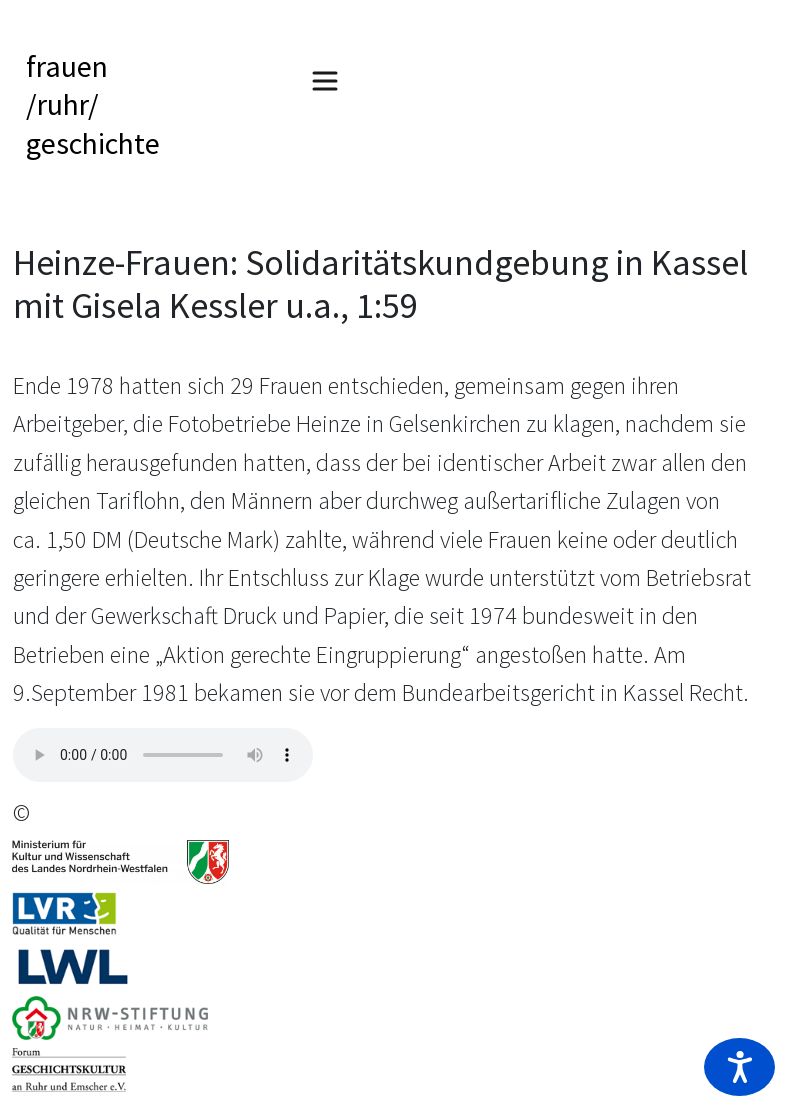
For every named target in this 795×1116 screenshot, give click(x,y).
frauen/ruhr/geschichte (93, 104)
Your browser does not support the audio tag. (163, 755)
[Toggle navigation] (325, 81)
